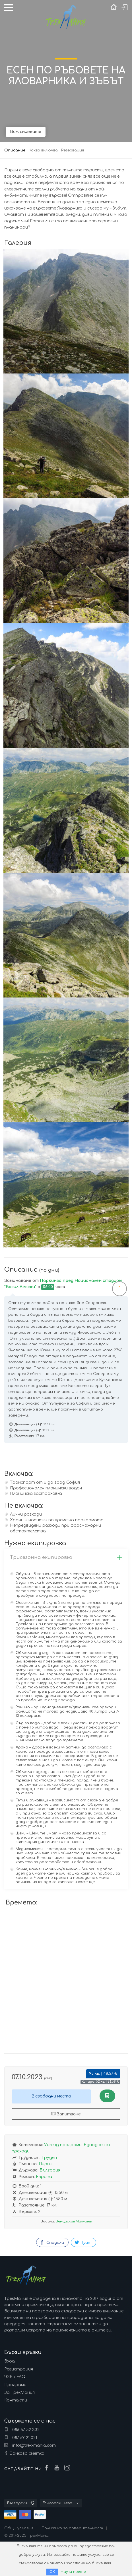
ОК (52, 2572)
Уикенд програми (63, 2145)
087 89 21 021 (20, 2437)
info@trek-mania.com (30, 2445)
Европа (44, 2177)
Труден (49, 2158)
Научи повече (73, 2572)
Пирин (45, 2164)
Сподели (52, 2242)
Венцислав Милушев (74, 2221)
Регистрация (18, 2369)
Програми (15, 2385)
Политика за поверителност (72, 2528)
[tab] (66, 1557)
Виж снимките (25, 132)
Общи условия (18, 2528)
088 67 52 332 (22, 2429)
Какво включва (43, 150)
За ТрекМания (19, 2392)
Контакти (15, 2400)
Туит (83, 2242)
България (50, 2170)
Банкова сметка (26, 2453)
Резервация (72, 150)
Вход (9, 2361)
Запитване (66, 2114)
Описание (14, 150)
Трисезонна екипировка (66, 1557)
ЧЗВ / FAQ (14, 2377)
